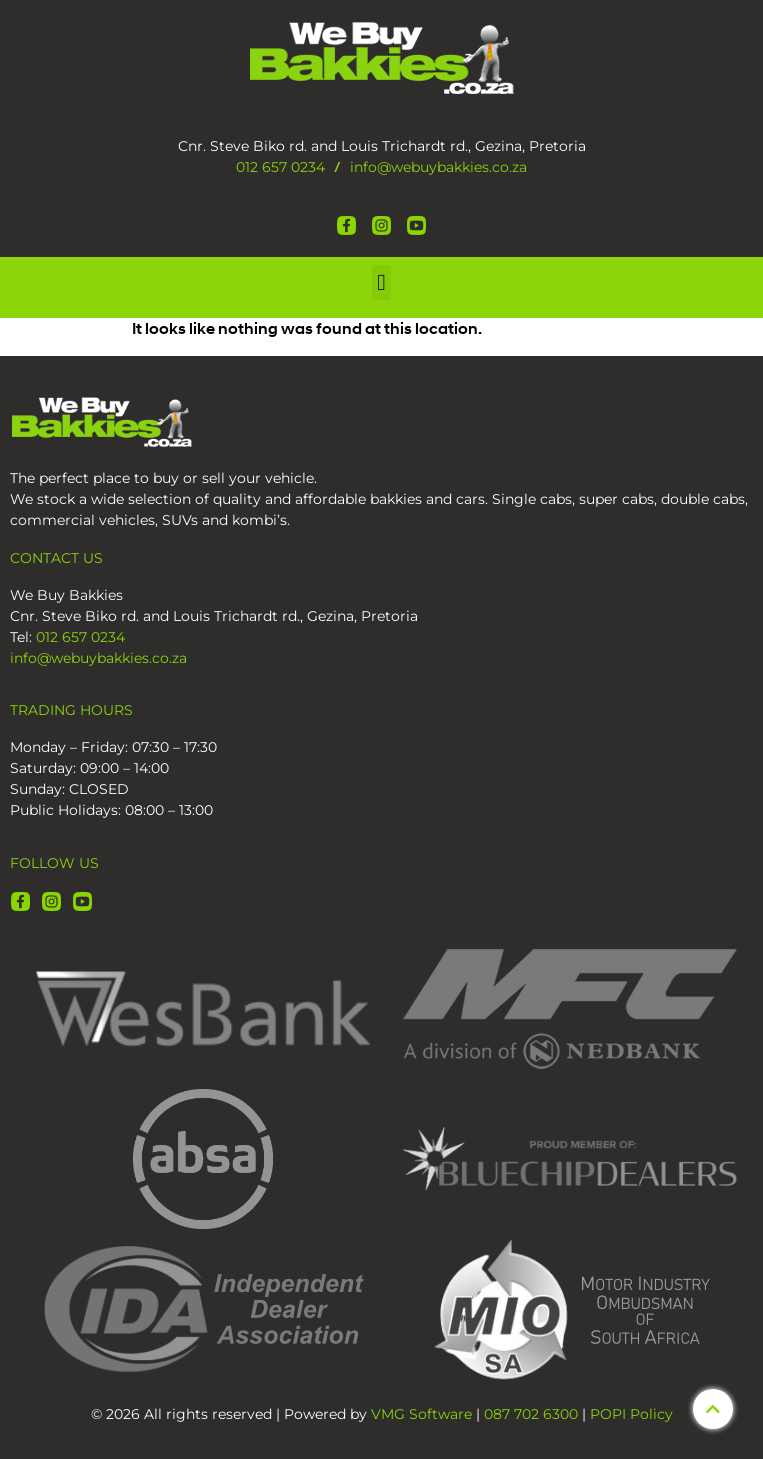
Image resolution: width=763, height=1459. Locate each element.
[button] (382, 282)
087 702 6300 (531, 1414)
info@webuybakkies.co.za (438, 167)
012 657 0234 (280, 167)
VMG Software (421, 1414)
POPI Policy (631, 1414)
